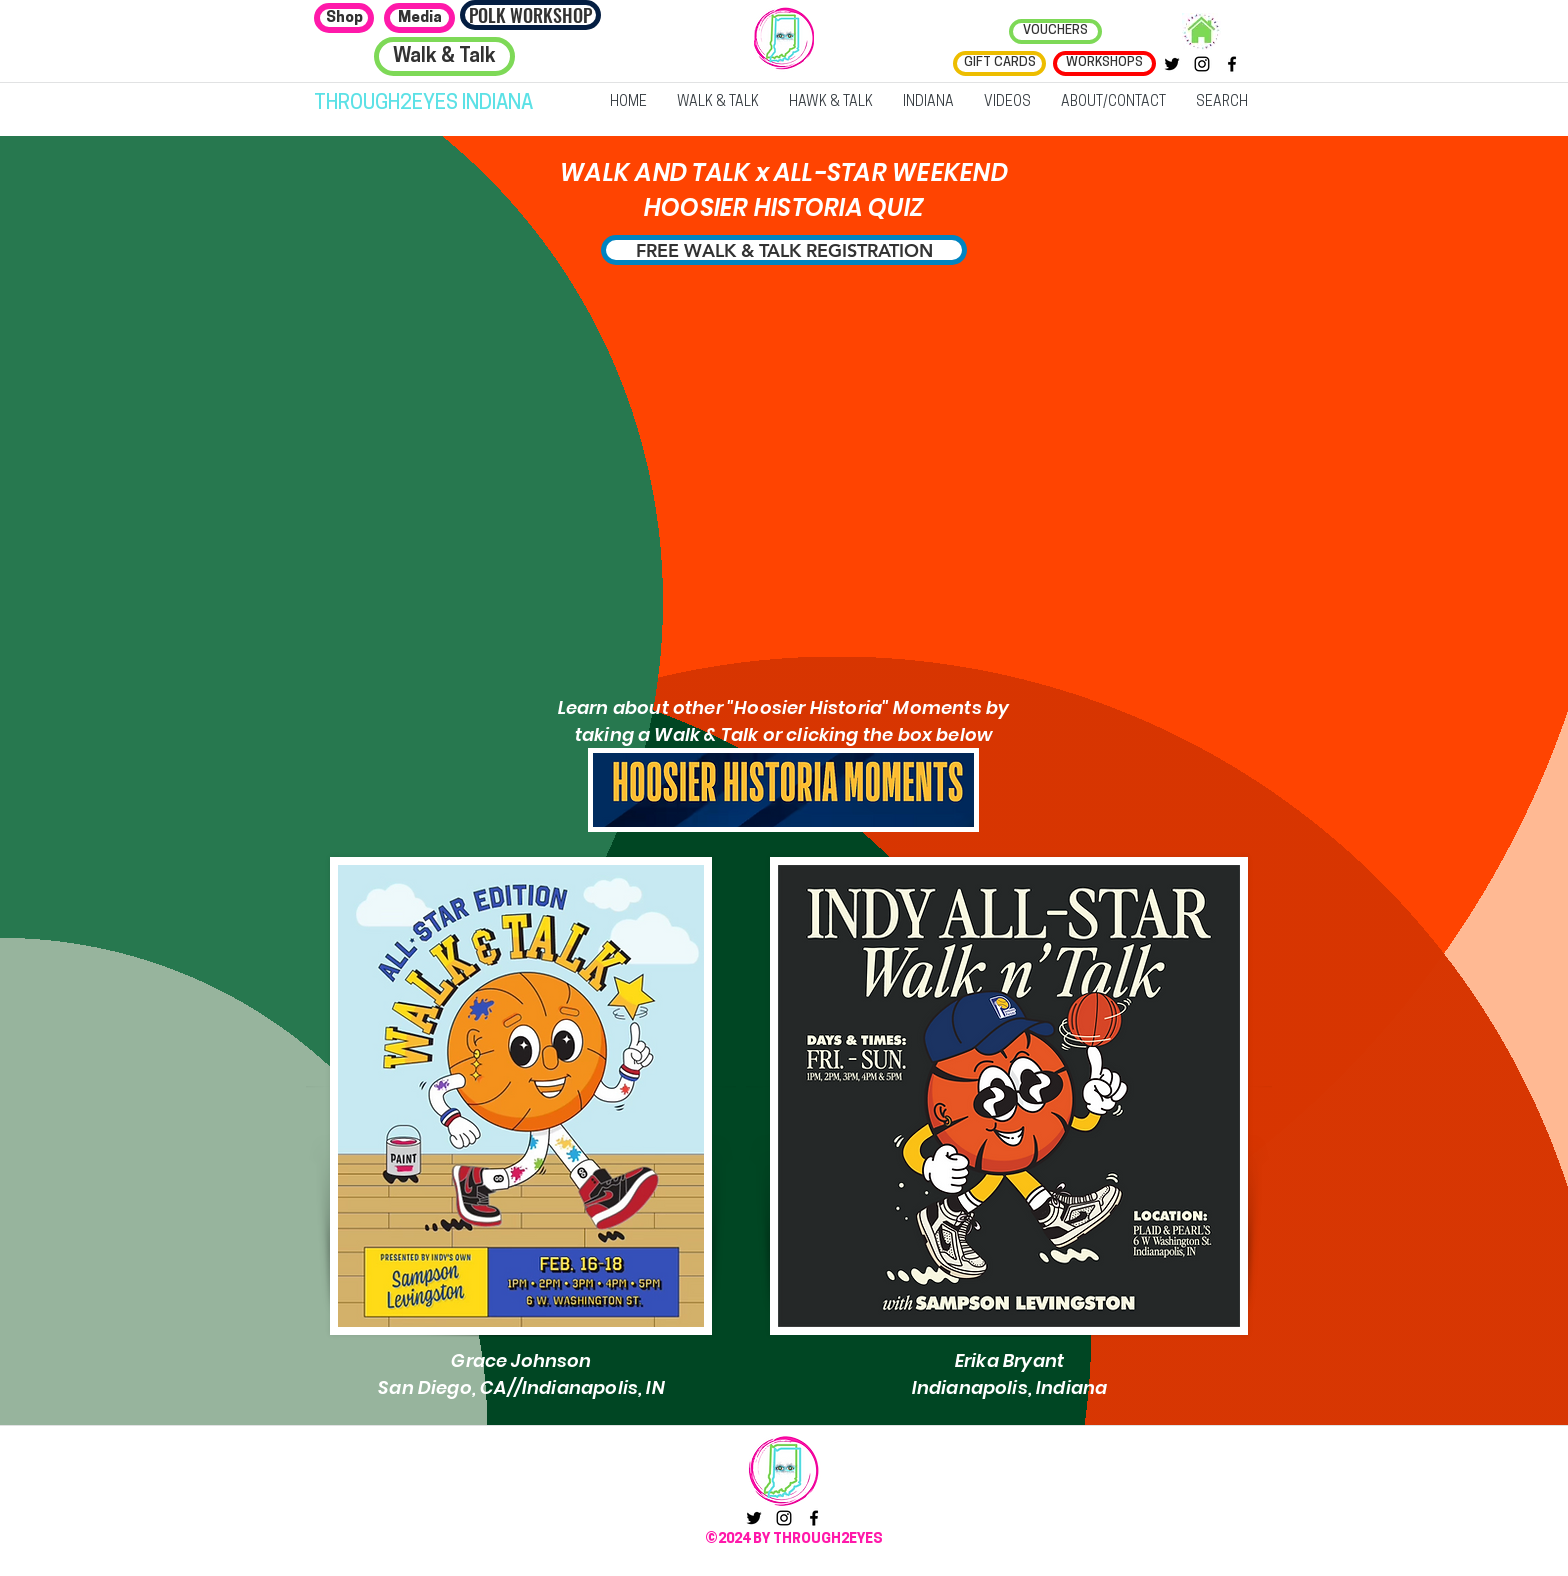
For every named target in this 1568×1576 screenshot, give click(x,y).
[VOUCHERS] (1055, 31)
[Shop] (344, 18)
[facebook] (1232, 64)
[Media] (419, 18)
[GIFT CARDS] (999, 63)
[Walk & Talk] (444, 56)
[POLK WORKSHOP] (530, 15)
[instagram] (1202, 64)
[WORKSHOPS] (1104, 63)
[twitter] (1172, 64)
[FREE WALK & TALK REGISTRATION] (784, 250)
